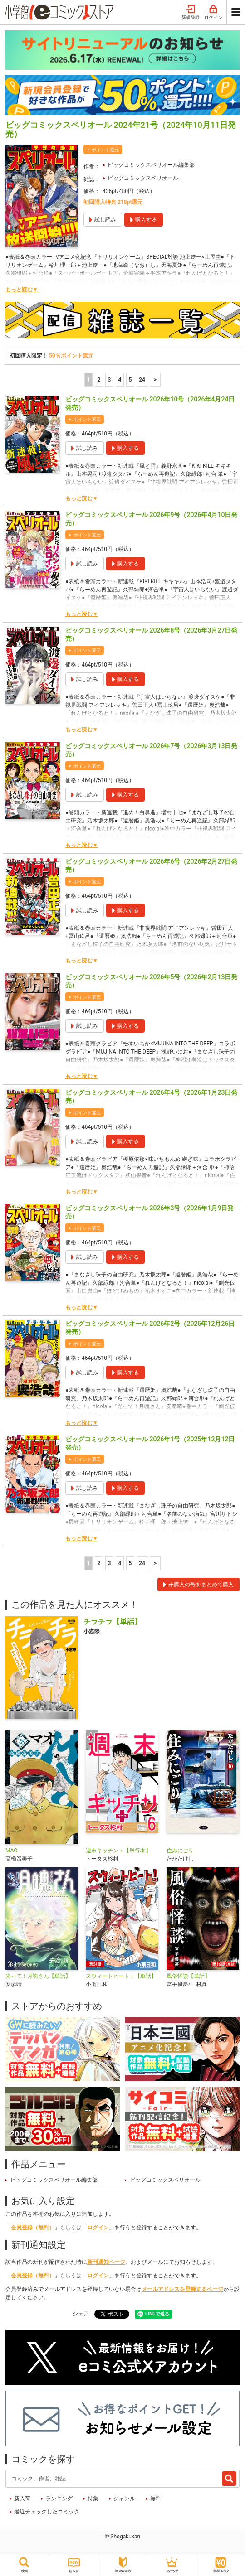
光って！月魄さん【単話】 (38, 1976)
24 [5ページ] (142, 380)
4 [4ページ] (120, 380)
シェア (81, 2313)
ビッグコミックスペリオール (143, 178)
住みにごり (180, 1850)
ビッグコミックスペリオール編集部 (151, 165)
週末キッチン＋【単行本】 (118, 1850)
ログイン (213, 12)
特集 (93, 2498)
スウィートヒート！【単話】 (121, 1976)
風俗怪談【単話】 (188, 1976)
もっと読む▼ (21, 289)
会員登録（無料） (32, 2227)
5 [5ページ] (130, 380)
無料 (155, 2498)
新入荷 (22, 2498)
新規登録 (190, 12)
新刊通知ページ (106, 2262)
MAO (11, 1850)
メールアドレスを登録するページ (182, 2289)
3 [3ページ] (109, 380)
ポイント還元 (105, 149)
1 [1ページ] (88, 380)
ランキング (59, 2498)
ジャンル (124, 2498)
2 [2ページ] (99, 380)
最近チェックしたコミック (46, 2511)
